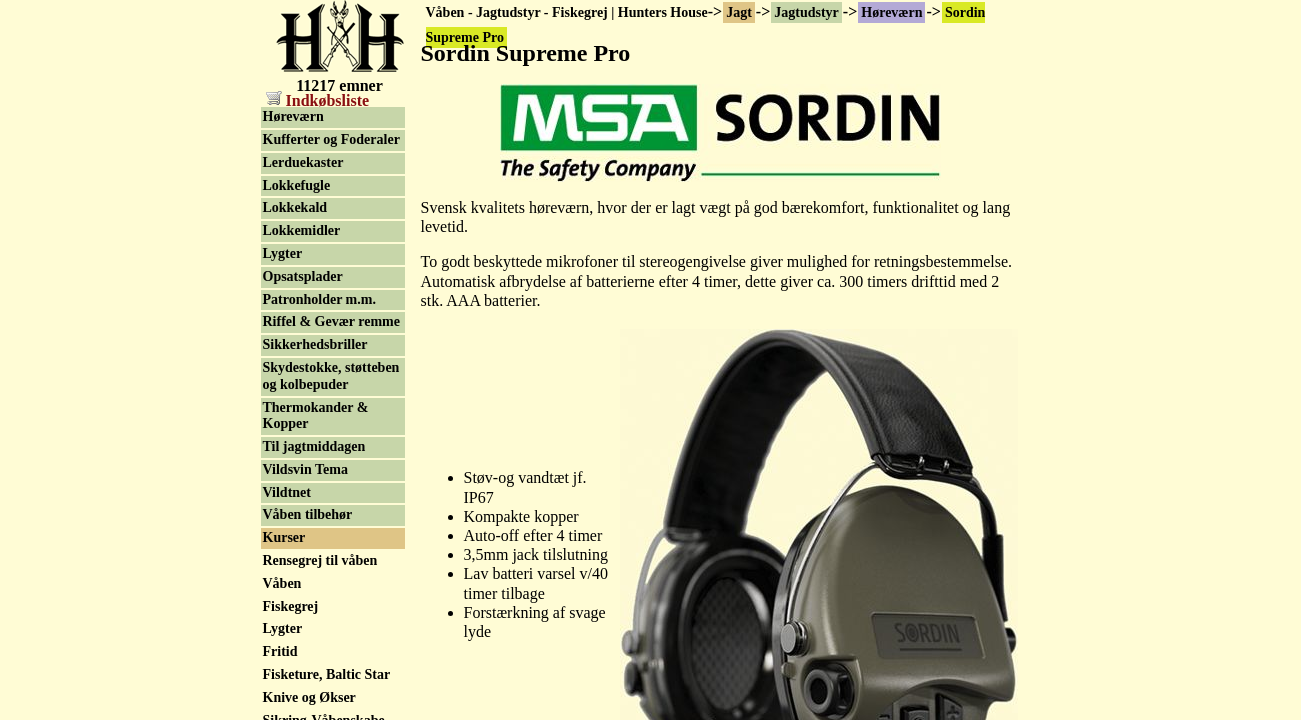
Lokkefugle (297, 185)
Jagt (739, 12)
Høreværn (891, 12)
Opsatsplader (303, 276)
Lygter (283, 253)
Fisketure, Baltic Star (327, 674)
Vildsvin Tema (305, 469)
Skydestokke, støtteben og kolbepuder (331, 376)
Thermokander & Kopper (316, 416)
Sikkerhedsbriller (315, 344)
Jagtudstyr (806, 12)
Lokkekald (295, 207)
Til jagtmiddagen (314, 446)
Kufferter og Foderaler (331, 139)
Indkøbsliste (318, 100)
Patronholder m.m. (319, 299)
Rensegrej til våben (320, 560)
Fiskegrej (291, 606)
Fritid (280, 651)
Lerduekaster (303, 162)
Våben (282, 583)
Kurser (284, 537)
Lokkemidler (302, 230)
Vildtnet (287, 492)
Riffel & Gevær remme (331, 321)
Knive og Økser (309, 697)
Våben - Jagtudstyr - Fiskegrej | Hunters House (567, 12)
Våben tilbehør (308, 514)
